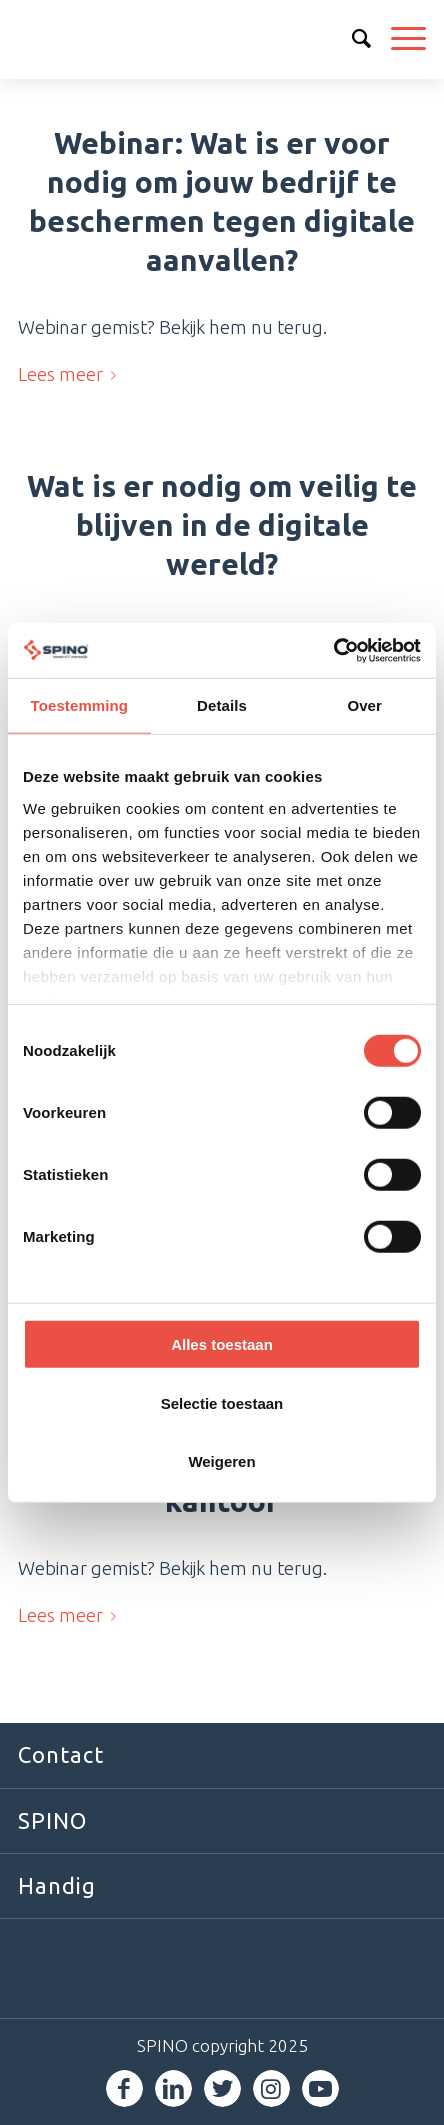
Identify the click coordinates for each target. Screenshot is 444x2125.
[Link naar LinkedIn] (173, 2088)
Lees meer (71, 374)
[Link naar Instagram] (271, 2088)
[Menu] (398, 39)
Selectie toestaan (222, 1402)
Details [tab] (222, 705)
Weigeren (221, 1461)
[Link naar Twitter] (222, 2088)
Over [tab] (364, 705)
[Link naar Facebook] (124, 2088)
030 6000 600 (313, 37)
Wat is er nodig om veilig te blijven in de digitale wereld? (222, 525)
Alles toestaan (222, 1344)
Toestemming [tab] (80, 705)
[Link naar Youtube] (320, 2088)
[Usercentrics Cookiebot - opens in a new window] (333, 650)
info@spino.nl (358, 37)
